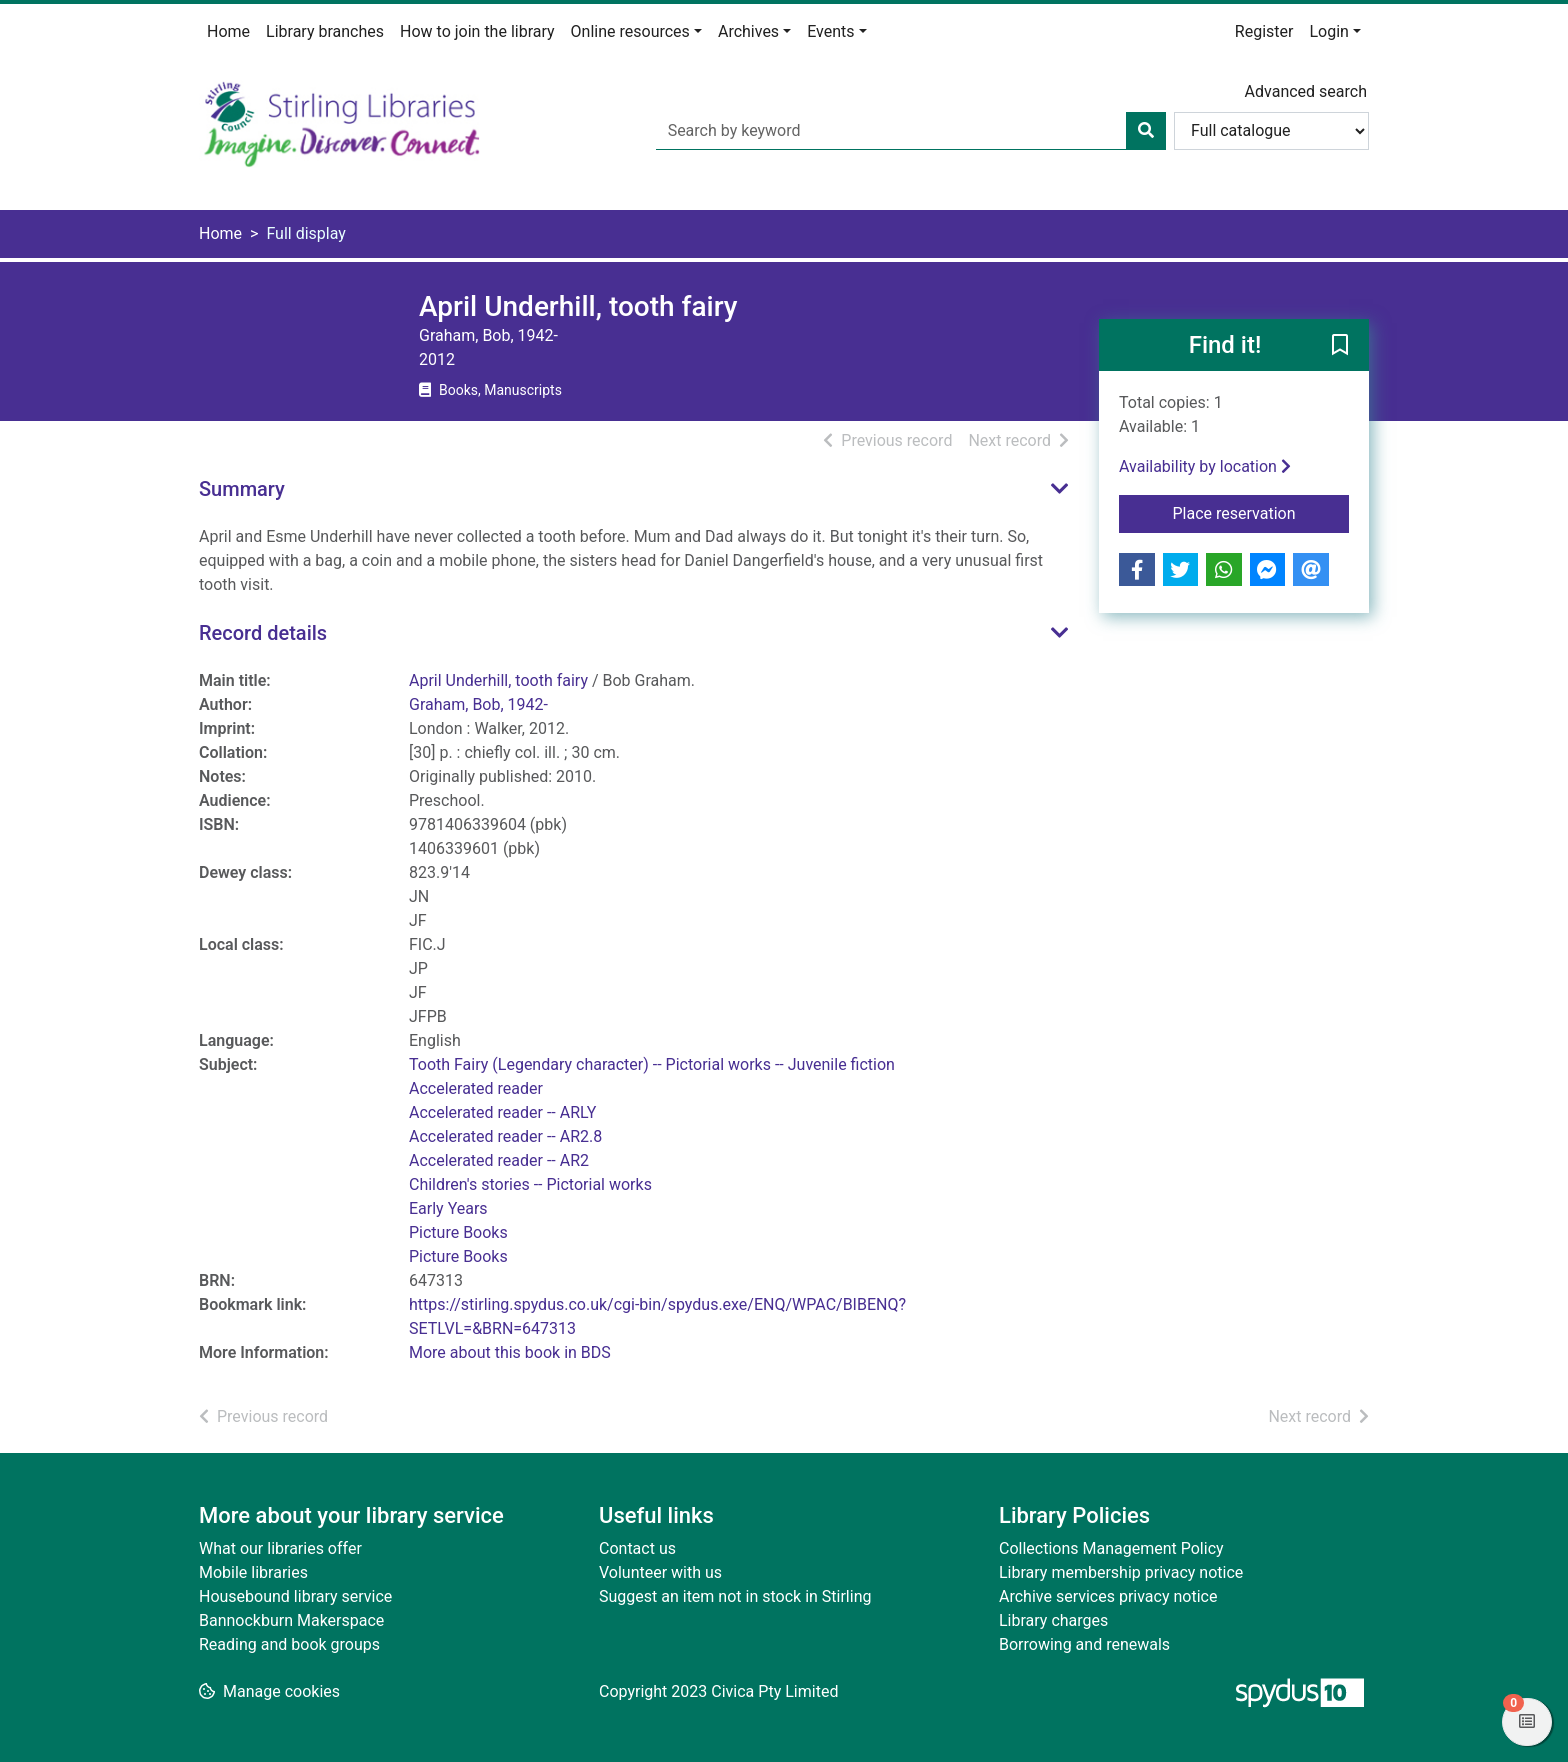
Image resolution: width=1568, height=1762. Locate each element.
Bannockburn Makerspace (291, 1620)
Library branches (325, 31)
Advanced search (1306, 91)
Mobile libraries (253, 1572)
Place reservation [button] (1261, 512)
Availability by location (1205, 466)
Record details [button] (263, 633)
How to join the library (477, 31)
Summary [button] (242, 489)
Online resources (630, 31)
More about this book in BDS (510, 1352)
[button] (1340, 346)
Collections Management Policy (1111, 1548)
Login (1328, 31)
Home (228, 31)
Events (830, 31)
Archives (748, 31)
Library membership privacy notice (1121, 1572)
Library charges (1053, 1620)
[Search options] (1271, 131)
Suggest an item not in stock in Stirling (735, 1596)
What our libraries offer (280, 1548)
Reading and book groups (289, 1644)
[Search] (1146, 131)
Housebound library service (295, 1596)
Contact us (637, 1548)
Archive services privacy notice (1108, 1596)
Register (1264, 31)
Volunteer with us (660, 1572)
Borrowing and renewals (1084, 1644)
